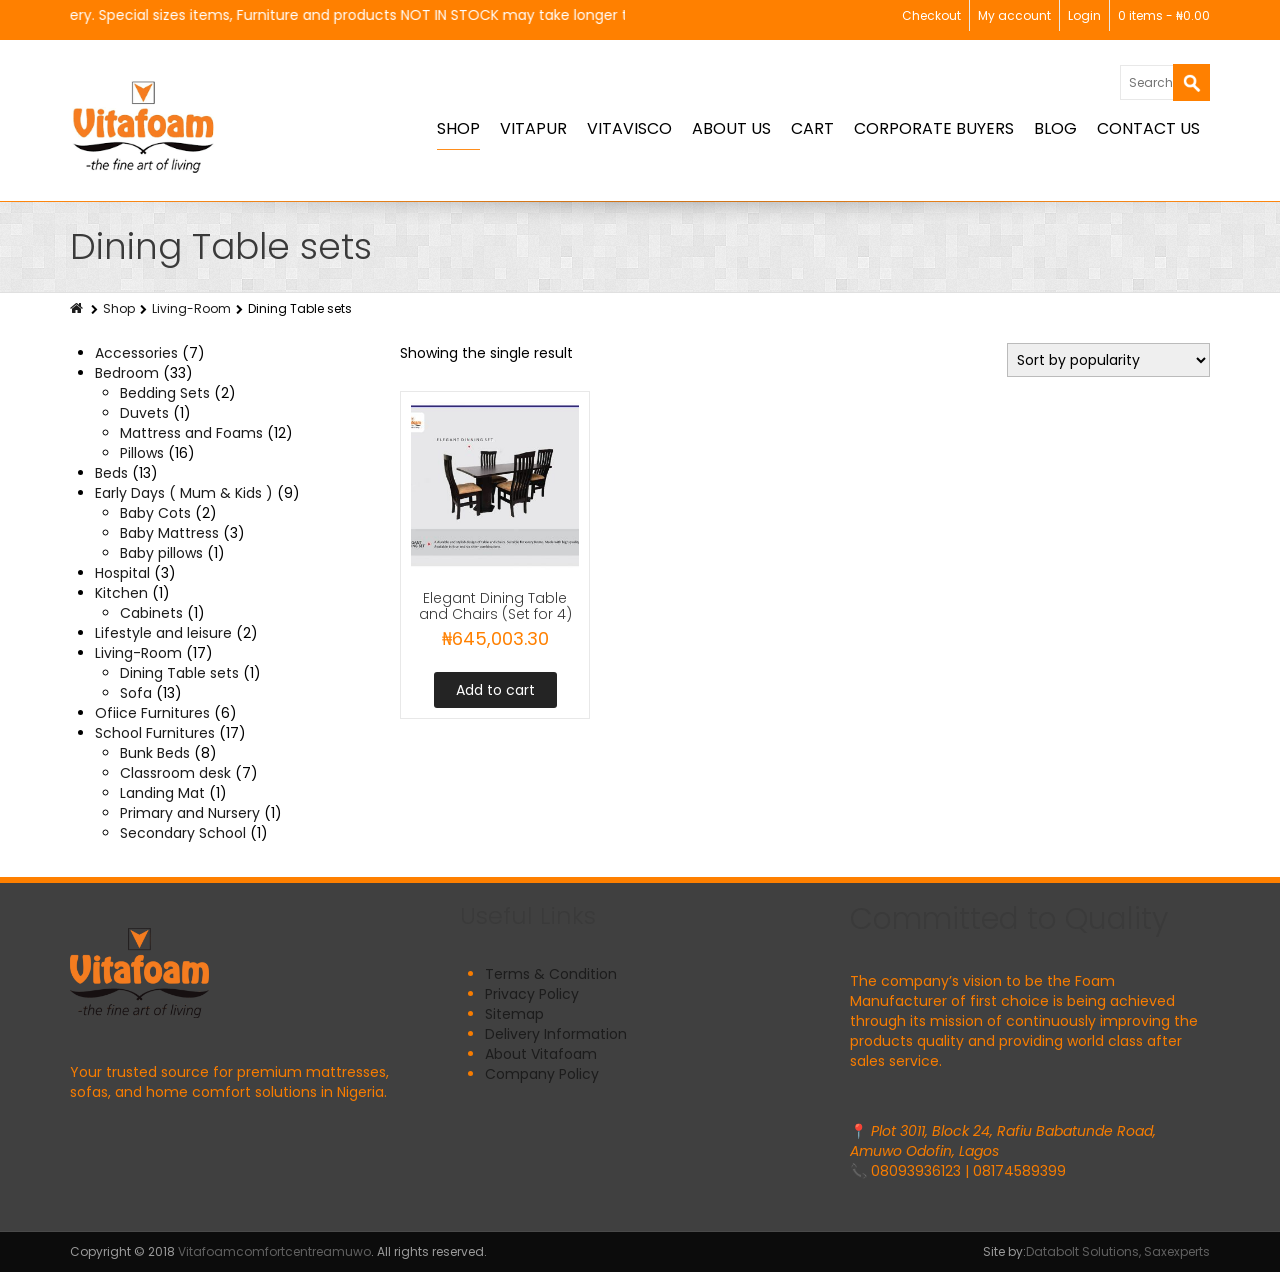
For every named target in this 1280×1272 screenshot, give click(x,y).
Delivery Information (556, 1034)
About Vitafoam (541, 1054)
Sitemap (514, 1014)
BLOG (1055, 128)
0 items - (1164, 15)
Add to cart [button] (495, 690)
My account (1014, 15)
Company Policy (542, 1074)
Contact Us (1148, 128)
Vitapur (533, 128)
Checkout (931, 15)
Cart (812, 128)
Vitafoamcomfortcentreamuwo (274, 1251)
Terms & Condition (551, 974)
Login (1084, 15)
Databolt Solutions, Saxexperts (1118, 1251)
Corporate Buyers (934, 128)
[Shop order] (1108, 360)
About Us (731, 128)
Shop (458, 128)
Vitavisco (629, 128)
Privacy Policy (532, 994)
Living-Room (191, 308)
